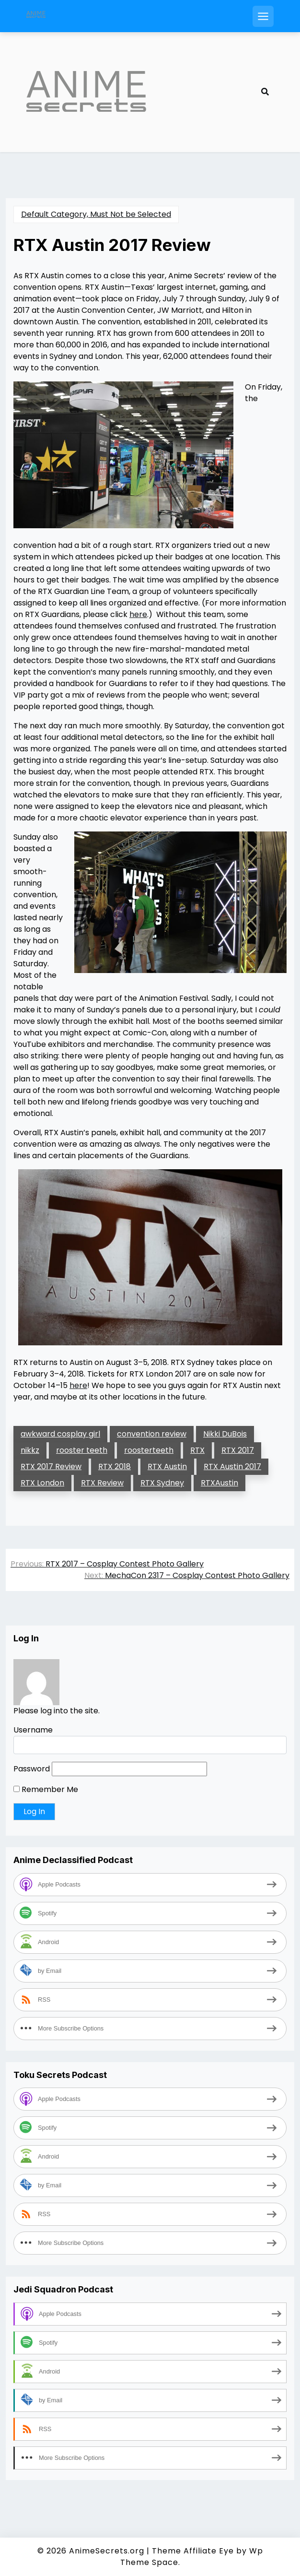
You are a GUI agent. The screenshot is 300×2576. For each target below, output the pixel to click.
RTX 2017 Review (51, 1466)
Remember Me (45, 1789)
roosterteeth (148, 1450)
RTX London (42, 1482)
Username (33, 1729)
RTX (197, 1450)
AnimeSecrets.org (106, 2550)
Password (31, 1768)
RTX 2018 (114, 1466)
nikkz (30, 1450)
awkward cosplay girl (60, 1433)
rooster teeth (81, 1450)
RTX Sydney (162, 1482)
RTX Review (102, 1482)
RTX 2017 (237, 1450)
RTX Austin (167, 1466)
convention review (151, 1433)
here (138, 614)
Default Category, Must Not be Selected (96, 214)
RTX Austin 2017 (232, 1466)
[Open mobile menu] (263, 16)
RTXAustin (219, 1482)
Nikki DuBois (225, 1433)
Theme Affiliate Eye (193, 2550)
